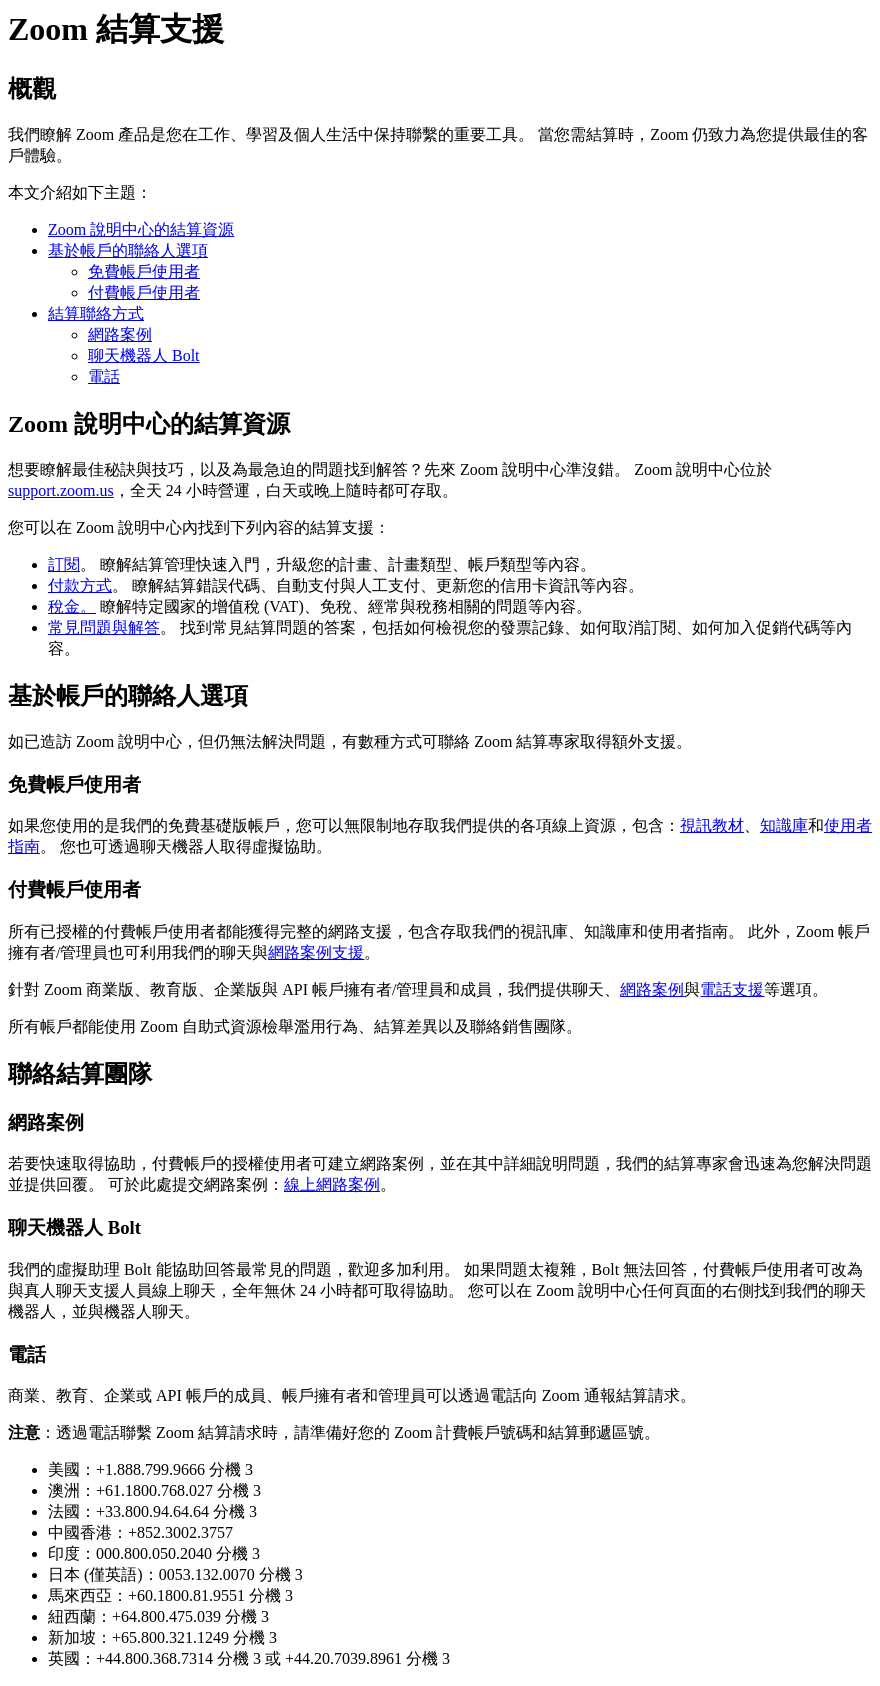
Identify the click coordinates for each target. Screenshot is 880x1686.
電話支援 (732, 989)
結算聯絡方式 (96, 313)
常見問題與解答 (104, 627)
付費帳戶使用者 (144, 292)
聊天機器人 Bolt (144, 355)
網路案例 (120, 334)
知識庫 (784, 825)
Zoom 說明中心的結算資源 (141, 229)
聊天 (588, 989)
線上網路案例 (332, 1184)
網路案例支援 (316, 952)
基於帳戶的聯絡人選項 (128, 250)
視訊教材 (712, 825)
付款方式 (80, 585)
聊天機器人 (180, 846)
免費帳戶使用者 (144, 271)
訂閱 (64, 564)
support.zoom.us (61, 490)
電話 (104, 376)
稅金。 (72, 606)
